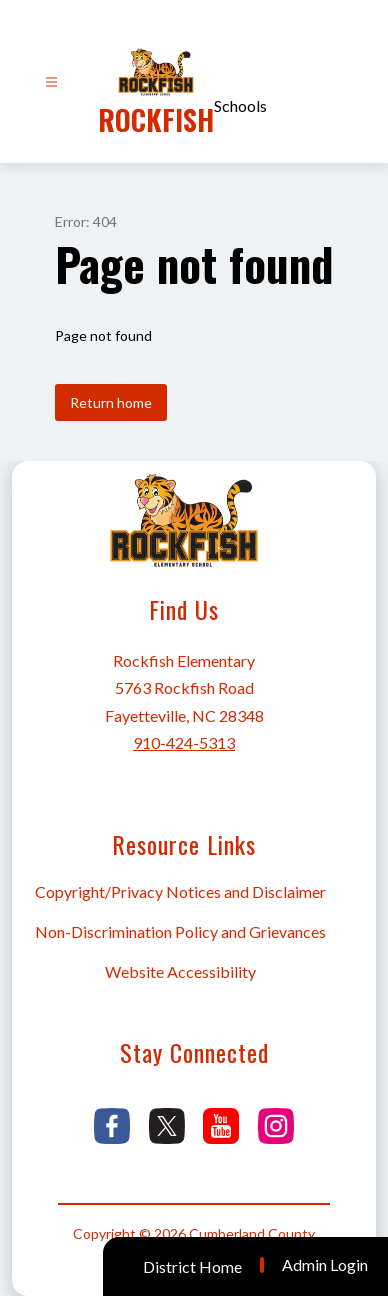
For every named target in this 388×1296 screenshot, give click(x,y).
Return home (111, 402)
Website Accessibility (180, 971)
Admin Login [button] (325, 1265)
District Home (192, 1266)
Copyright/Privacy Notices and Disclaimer (180, 891)
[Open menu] (51, 82)
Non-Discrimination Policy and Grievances (180, 931)
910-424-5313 (184, 742)
